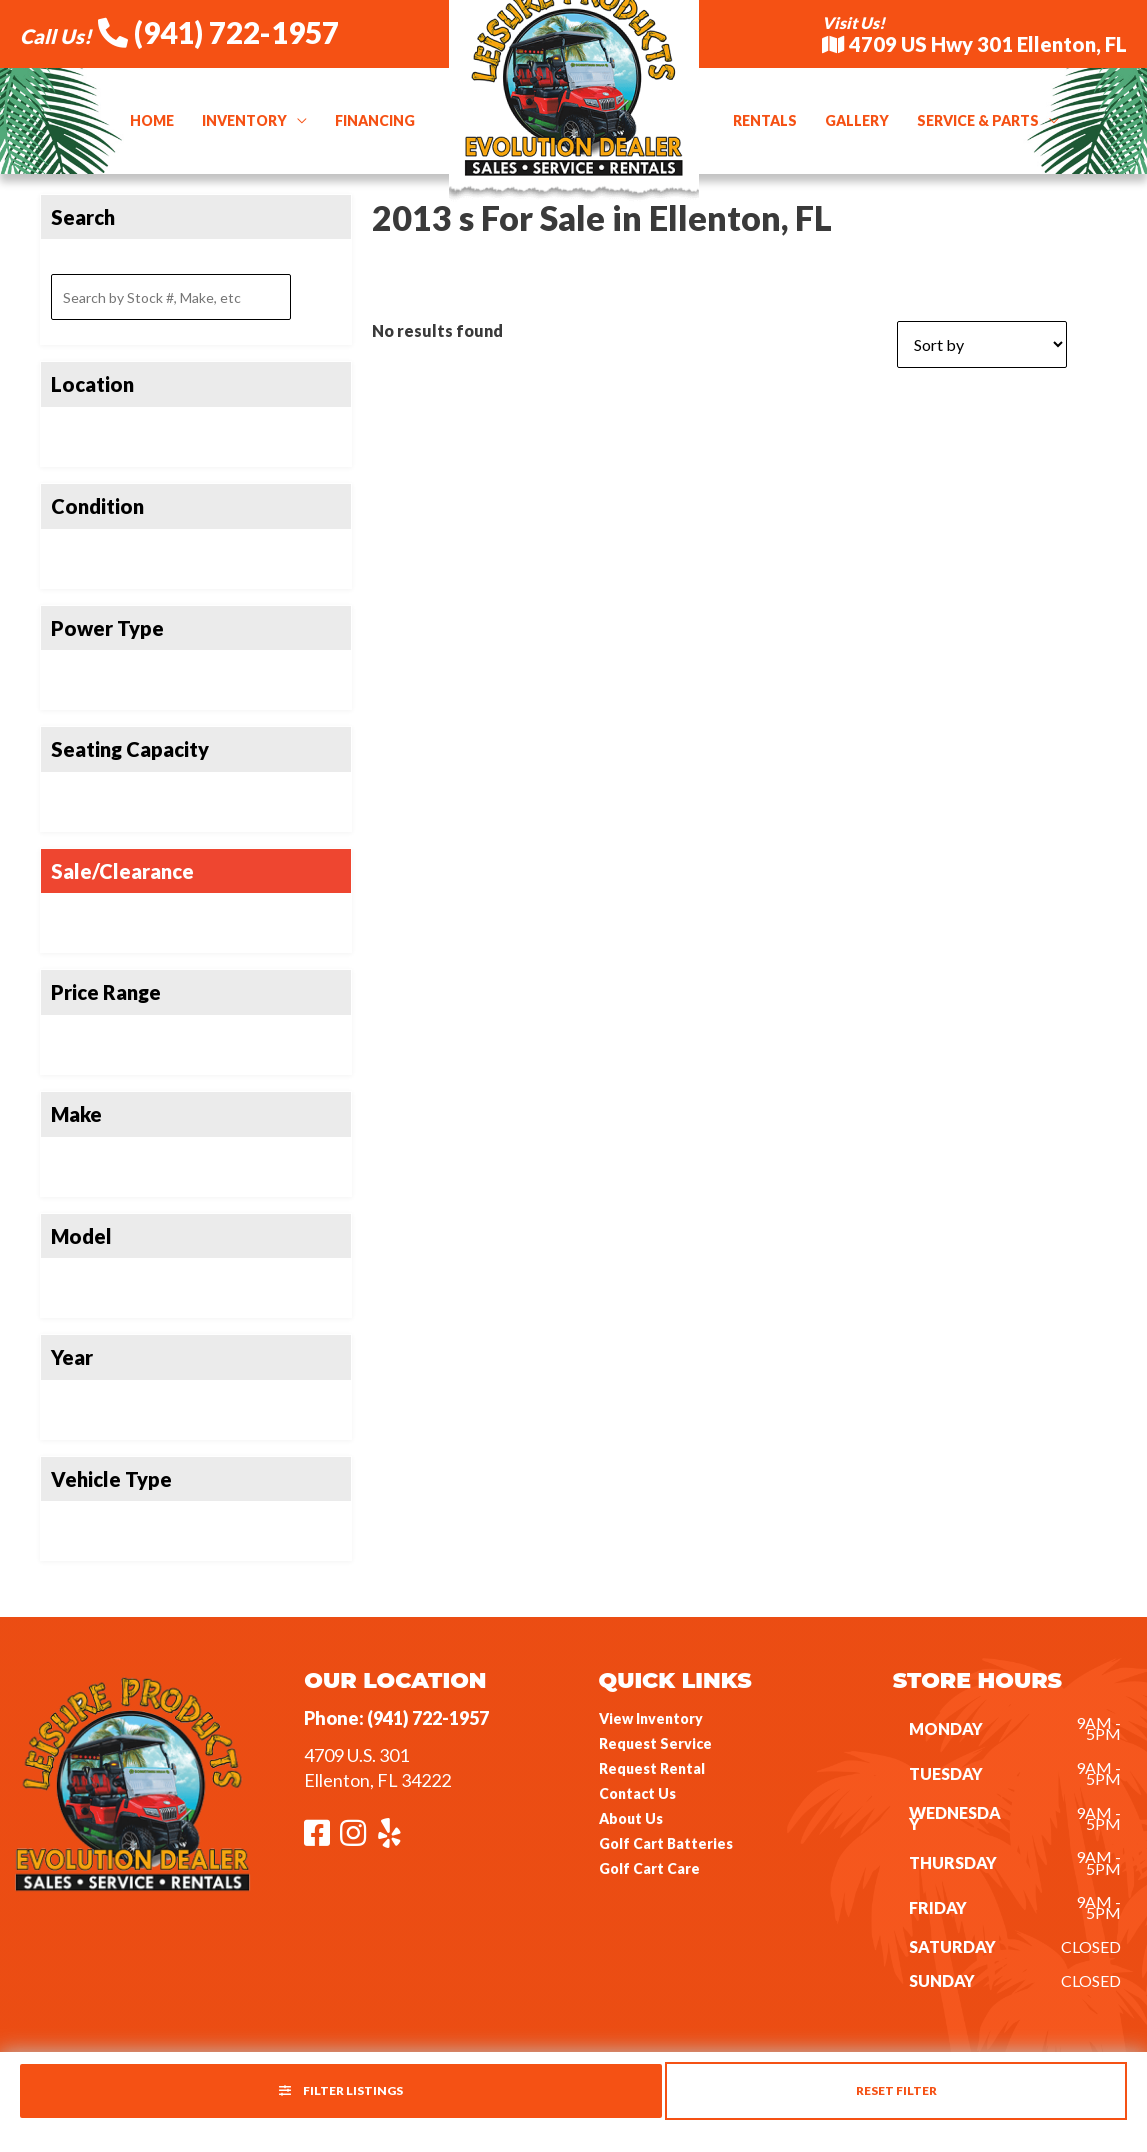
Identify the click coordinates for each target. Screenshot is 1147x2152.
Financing (375, 120)
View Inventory (651, 1718)
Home (152, 120)
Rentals (765, 120)
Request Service (655, 1743)
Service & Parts (978, 120)
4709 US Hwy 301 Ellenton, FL (974, 44)
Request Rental (652, 1768)
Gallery (857, 120)
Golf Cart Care (649, 1868)
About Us (631, 1818)
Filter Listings (341, 2090)
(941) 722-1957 (218, 32)
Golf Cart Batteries (666, 1843)
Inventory (244, 120)
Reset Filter (896, 2090)
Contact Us (637, 1793)
